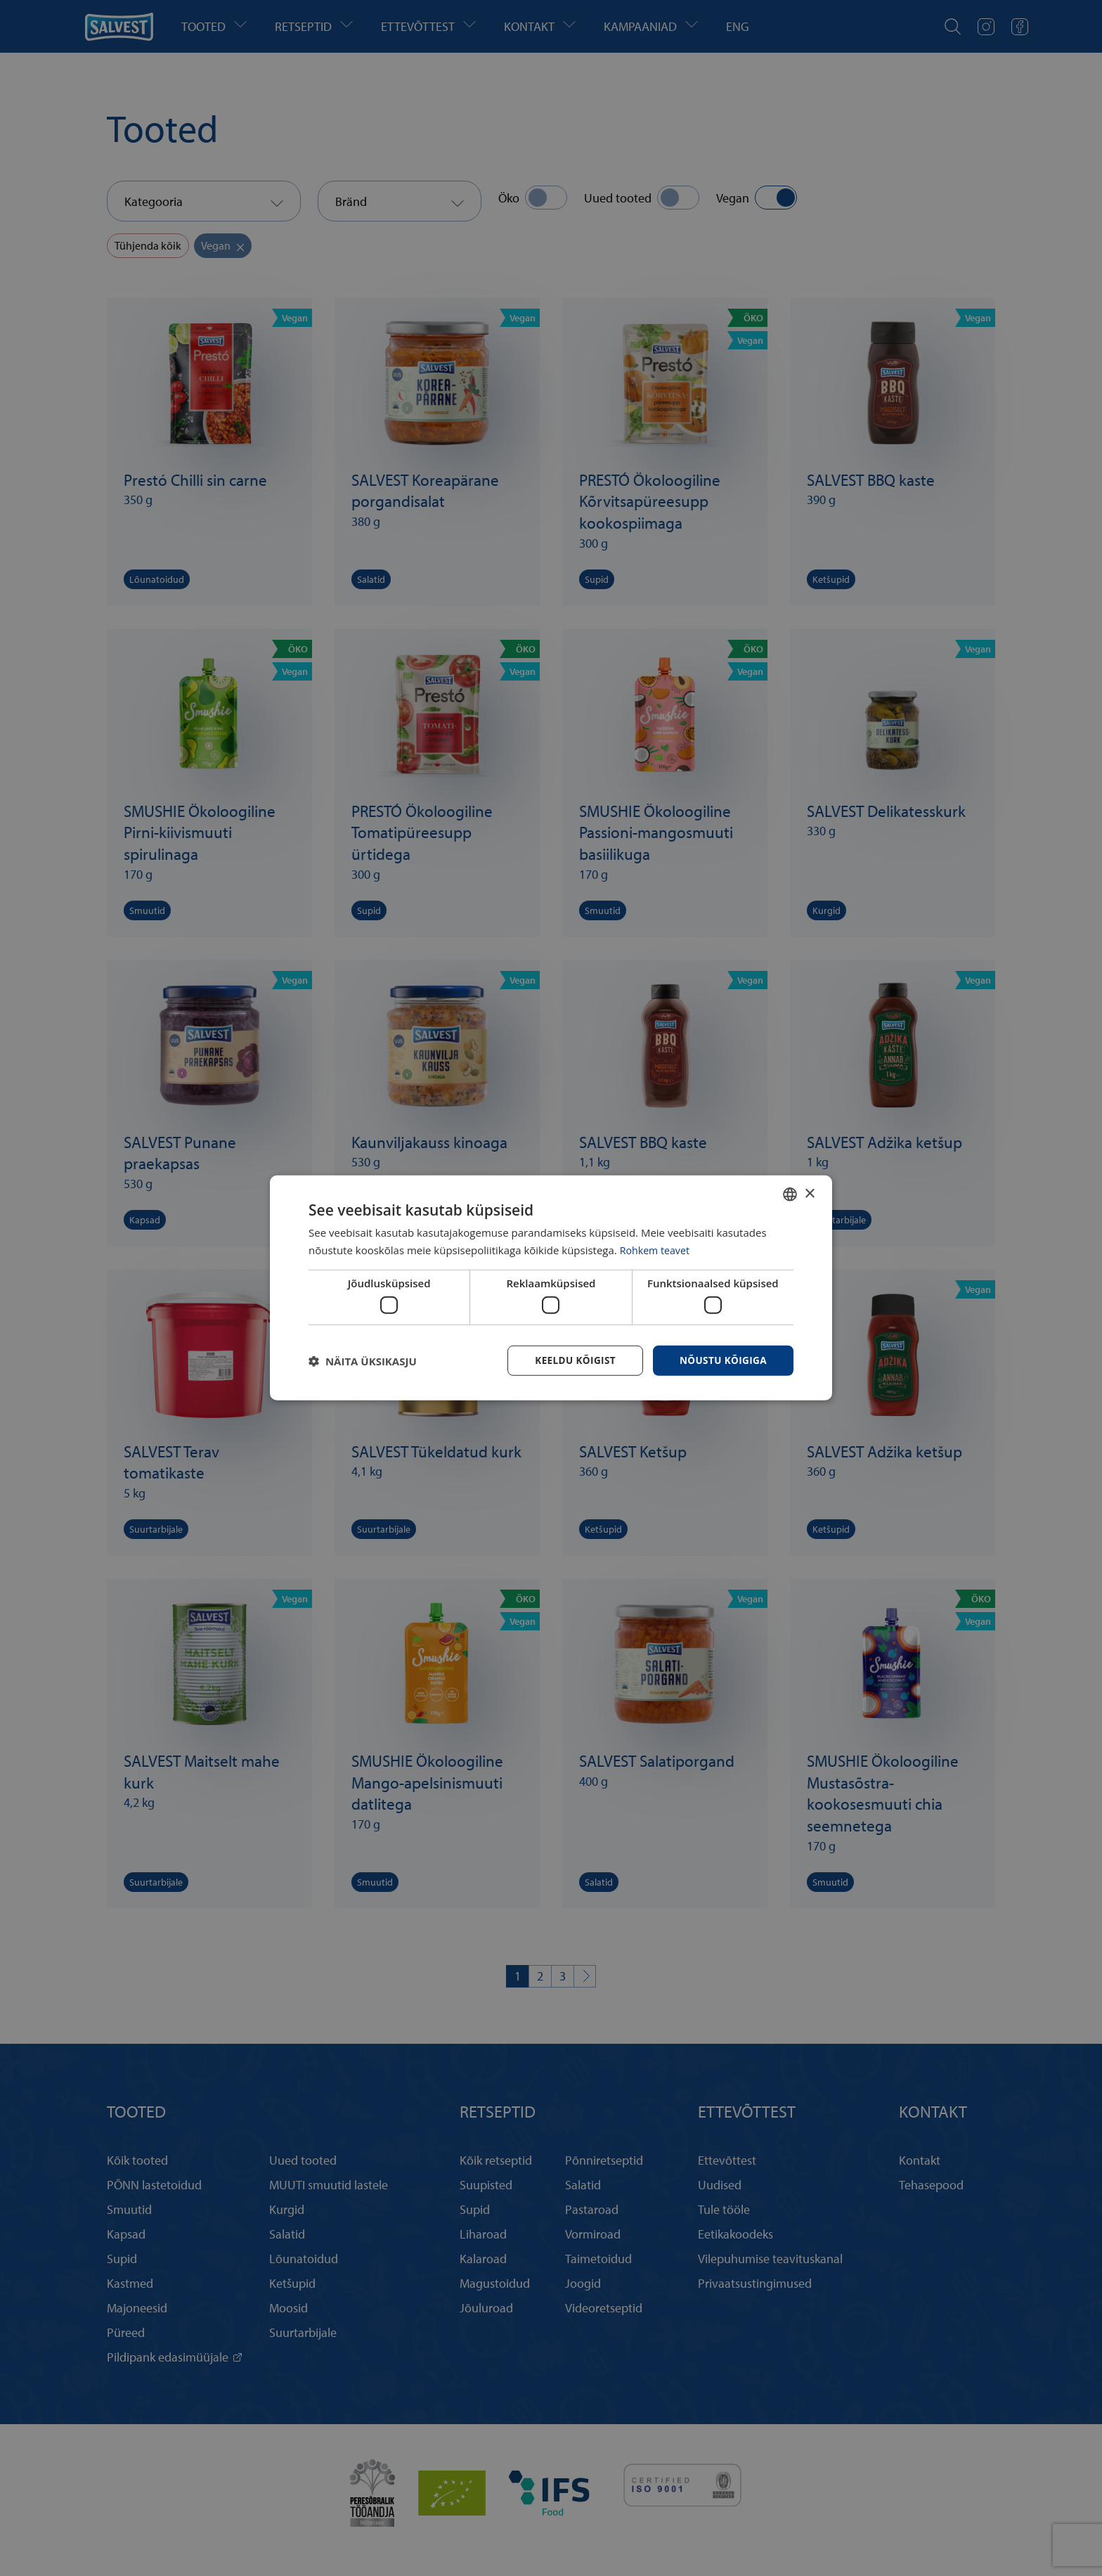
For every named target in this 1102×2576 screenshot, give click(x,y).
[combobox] (790, 1194)
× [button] (809, 1192)
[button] (363, 1361)
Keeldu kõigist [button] (571, 1360)
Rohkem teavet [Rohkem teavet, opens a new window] (657, 1249)
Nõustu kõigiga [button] (722, 1360)
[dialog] (551, 1288)
